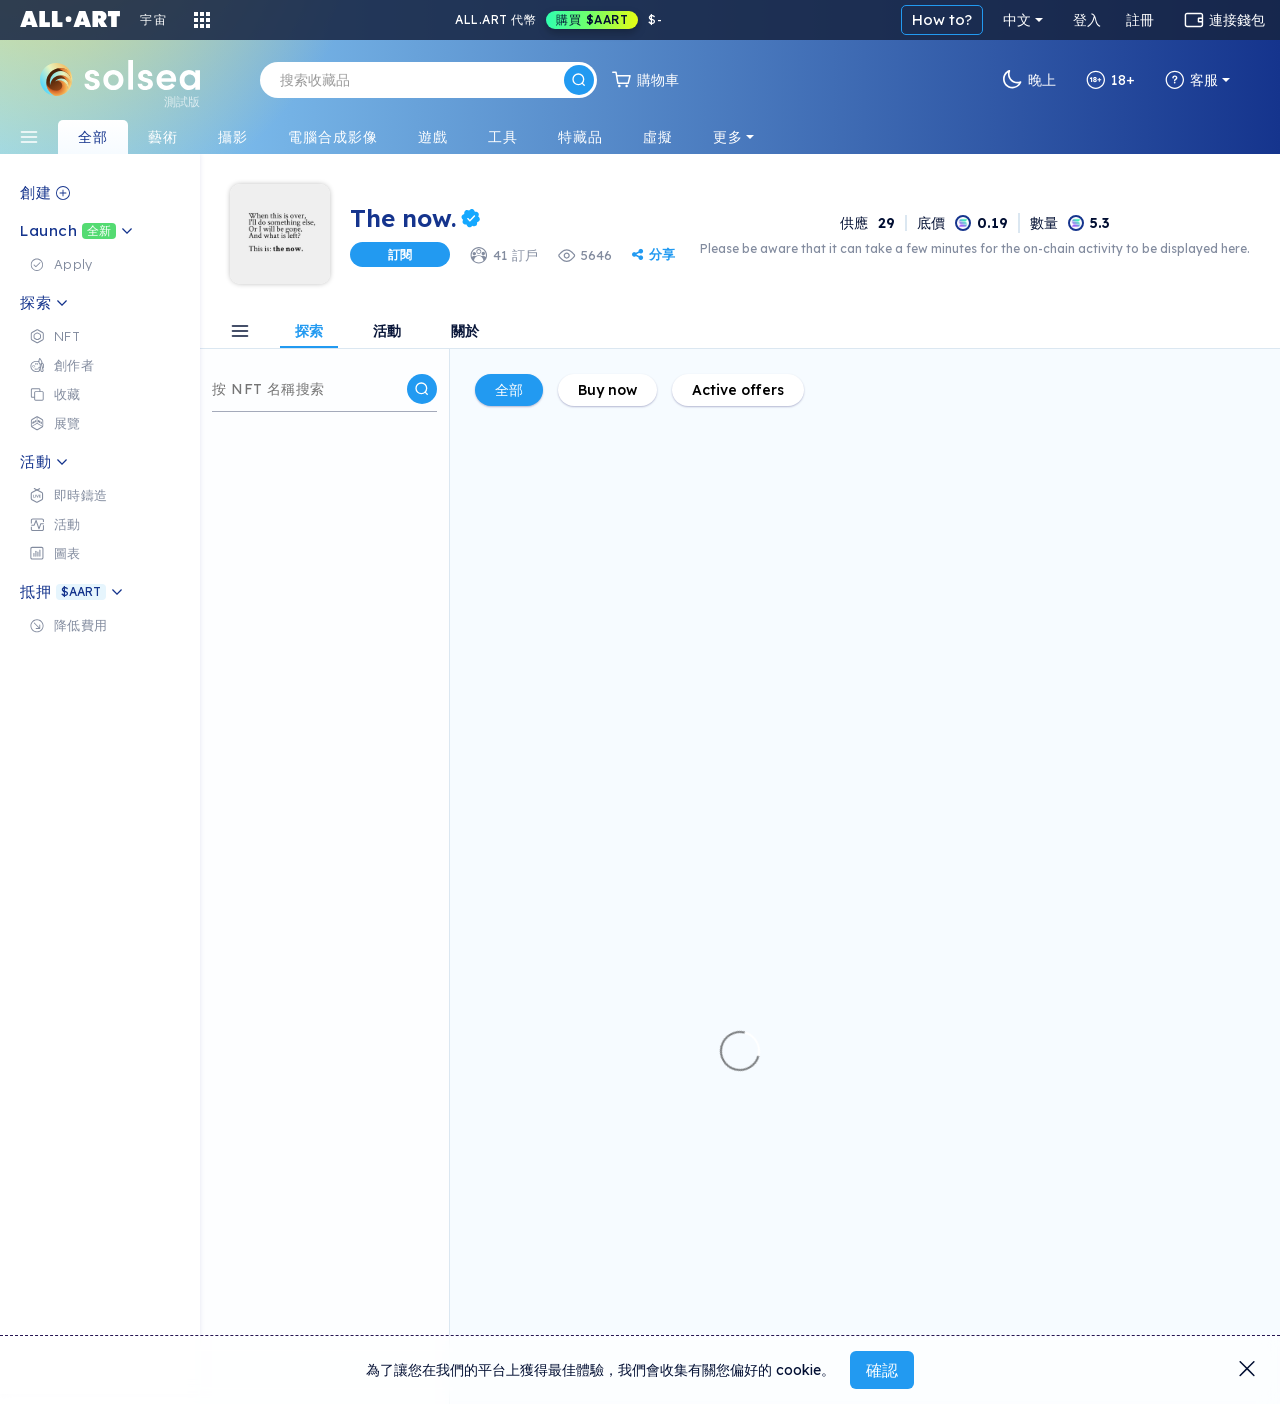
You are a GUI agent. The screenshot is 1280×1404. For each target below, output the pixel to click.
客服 (1191, 80)
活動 (387, 332)
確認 (882, 1370)
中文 (1017, 20)
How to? (942, 19)
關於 (465, 332)
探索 (309, 332)
